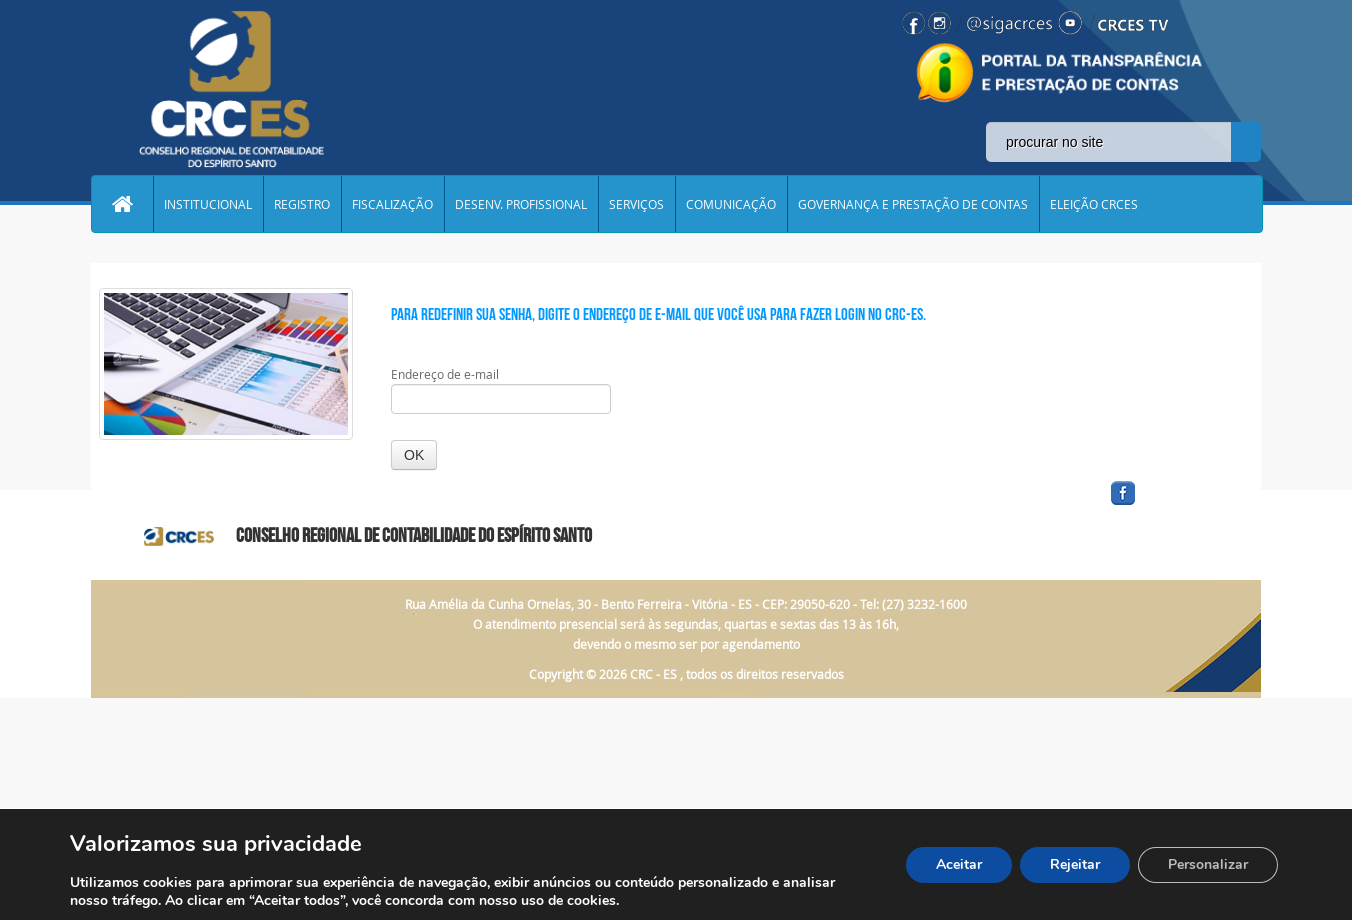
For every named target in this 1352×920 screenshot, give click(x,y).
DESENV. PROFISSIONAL (521, 204)
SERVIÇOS (636, 204)
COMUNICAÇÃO (731, 204)
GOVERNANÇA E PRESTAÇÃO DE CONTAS (913, 204)
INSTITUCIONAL (208, 204)
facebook (1171, 505)
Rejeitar (1075, 864)
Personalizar (1208, 864)
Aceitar (959, 864)
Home (122, 204)
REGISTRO (302, 204)
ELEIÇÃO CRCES (1094, 204)
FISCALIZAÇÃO (392, 204)
